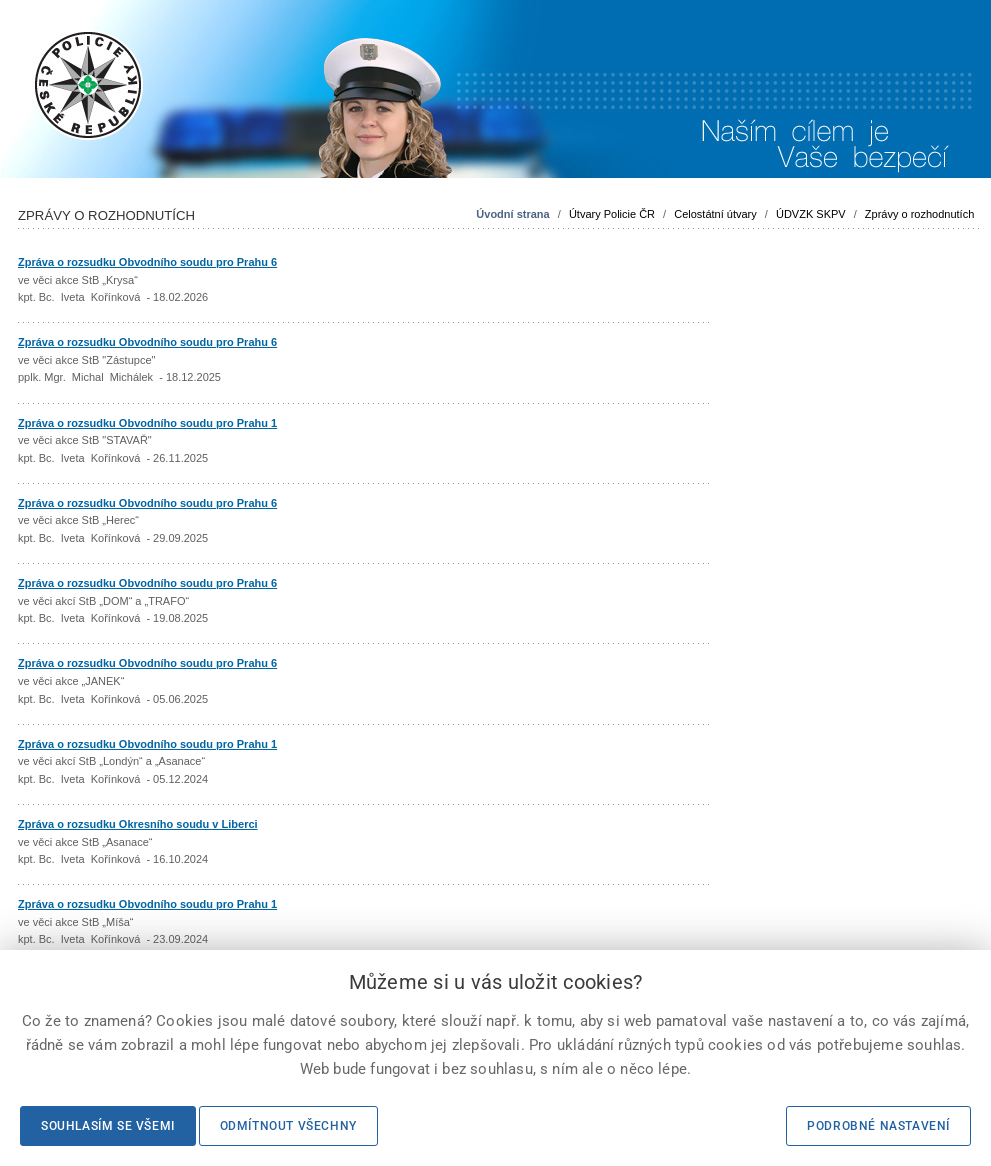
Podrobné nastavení (878, 1126)
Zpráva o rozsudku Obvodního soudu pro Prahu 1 (147, 423)
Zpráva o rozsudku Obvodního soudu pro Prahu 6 (147, 262)
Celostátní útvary (715, 214)
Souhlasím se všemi (108, 1126)
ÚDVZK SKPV (811, 214)
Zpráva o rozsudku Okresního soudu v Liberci (138, 824)
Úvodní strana (512, 214)
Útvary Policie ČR (612, 214)
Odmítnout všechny (288, 1126)
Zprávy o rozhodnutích (919, 214)
